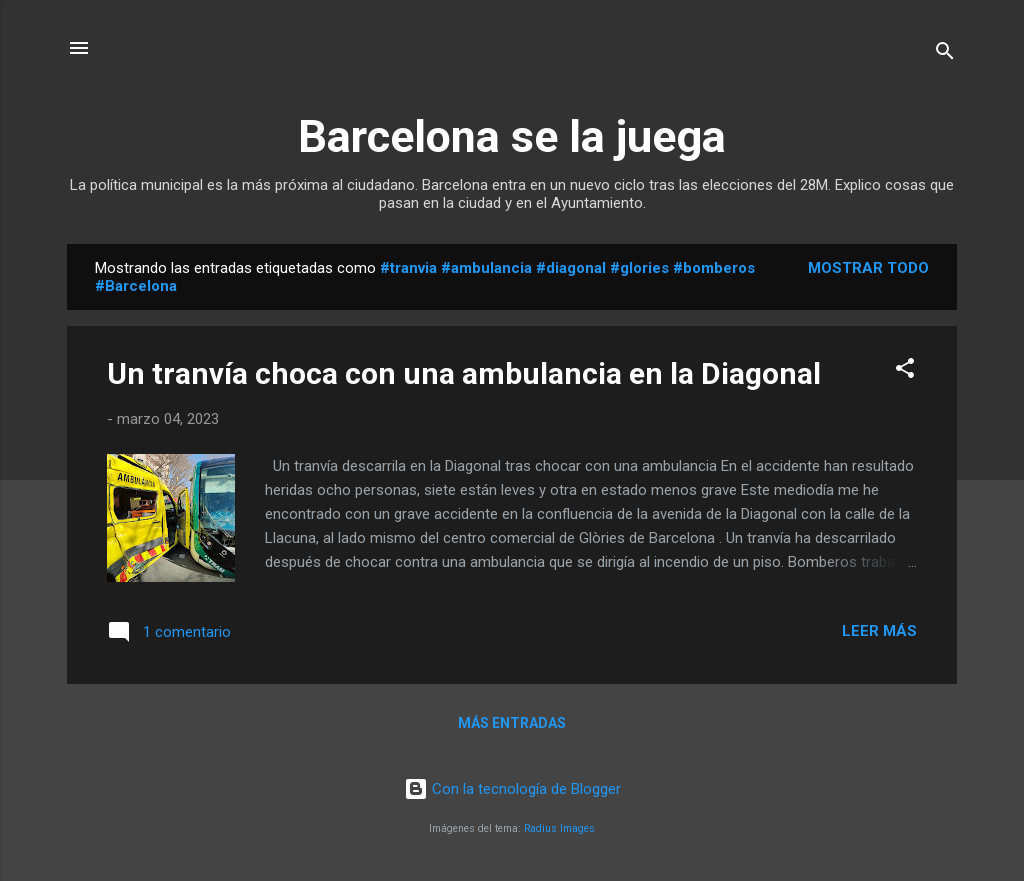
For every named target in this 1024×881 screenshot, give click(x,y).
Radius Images (559, 828)
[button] (905, 371)
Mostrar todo (868, 268)
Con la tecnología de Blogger (512, 789)
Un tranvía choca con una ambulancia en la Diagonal (464, 373)
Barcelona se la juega (512, 136)
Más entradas (512, 723)
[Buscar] (945, 54)
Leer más (879, 631)
